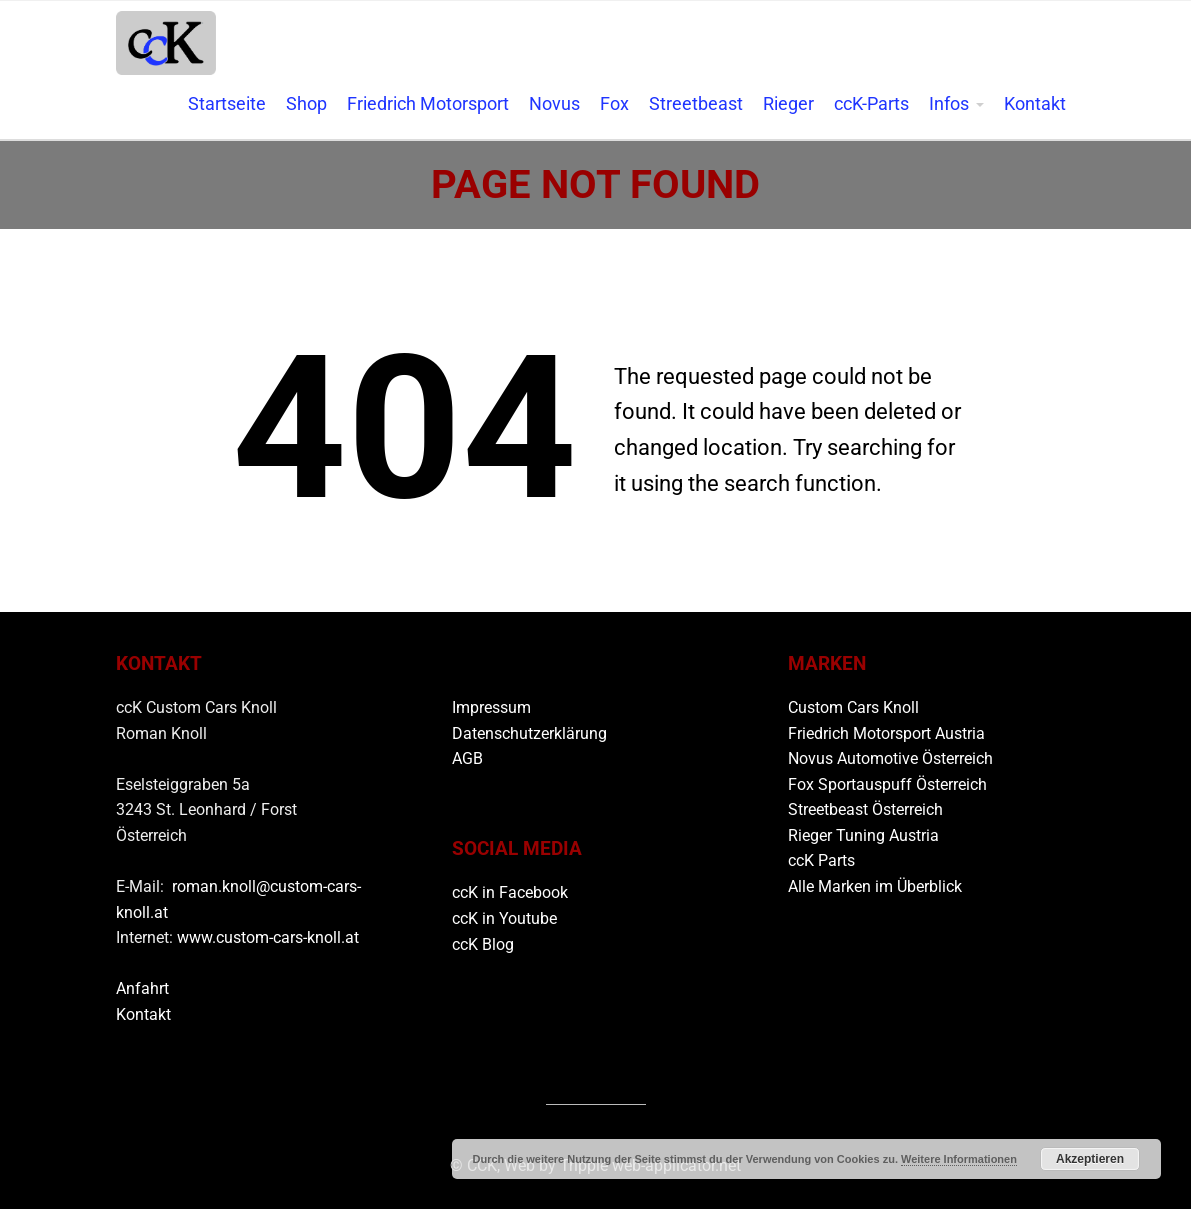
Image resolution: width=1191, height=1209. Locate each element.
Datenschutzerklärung (529, 733)
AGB (467, 758)
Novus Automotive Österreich (890, 758)
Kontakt (1035, 104)
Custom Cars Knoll (853, 707)
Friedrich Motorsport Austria (886, 733)
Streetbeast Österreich (865, 809)
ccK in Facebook (510, 892)
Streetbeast (696, 104)
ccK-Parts (871, 104)
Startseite (227, 104)
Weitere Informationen (959, 1159)
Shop (306, 104)
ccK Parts (821, 860)
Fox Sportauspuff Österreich (887, 784)
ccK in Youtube (504, 918)
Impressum (491, 707)
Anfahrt (142, 988)
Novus (554, 104)
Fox (614, 104)
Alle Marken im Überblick (875, 886)
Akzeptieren (1090, 1159)
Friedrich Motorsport (428, 104)
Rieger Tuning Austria (863, 835)
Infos (949, 104)
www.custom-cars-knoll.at (268, 937)
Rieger (788, 104)
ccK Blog (483, 944)
